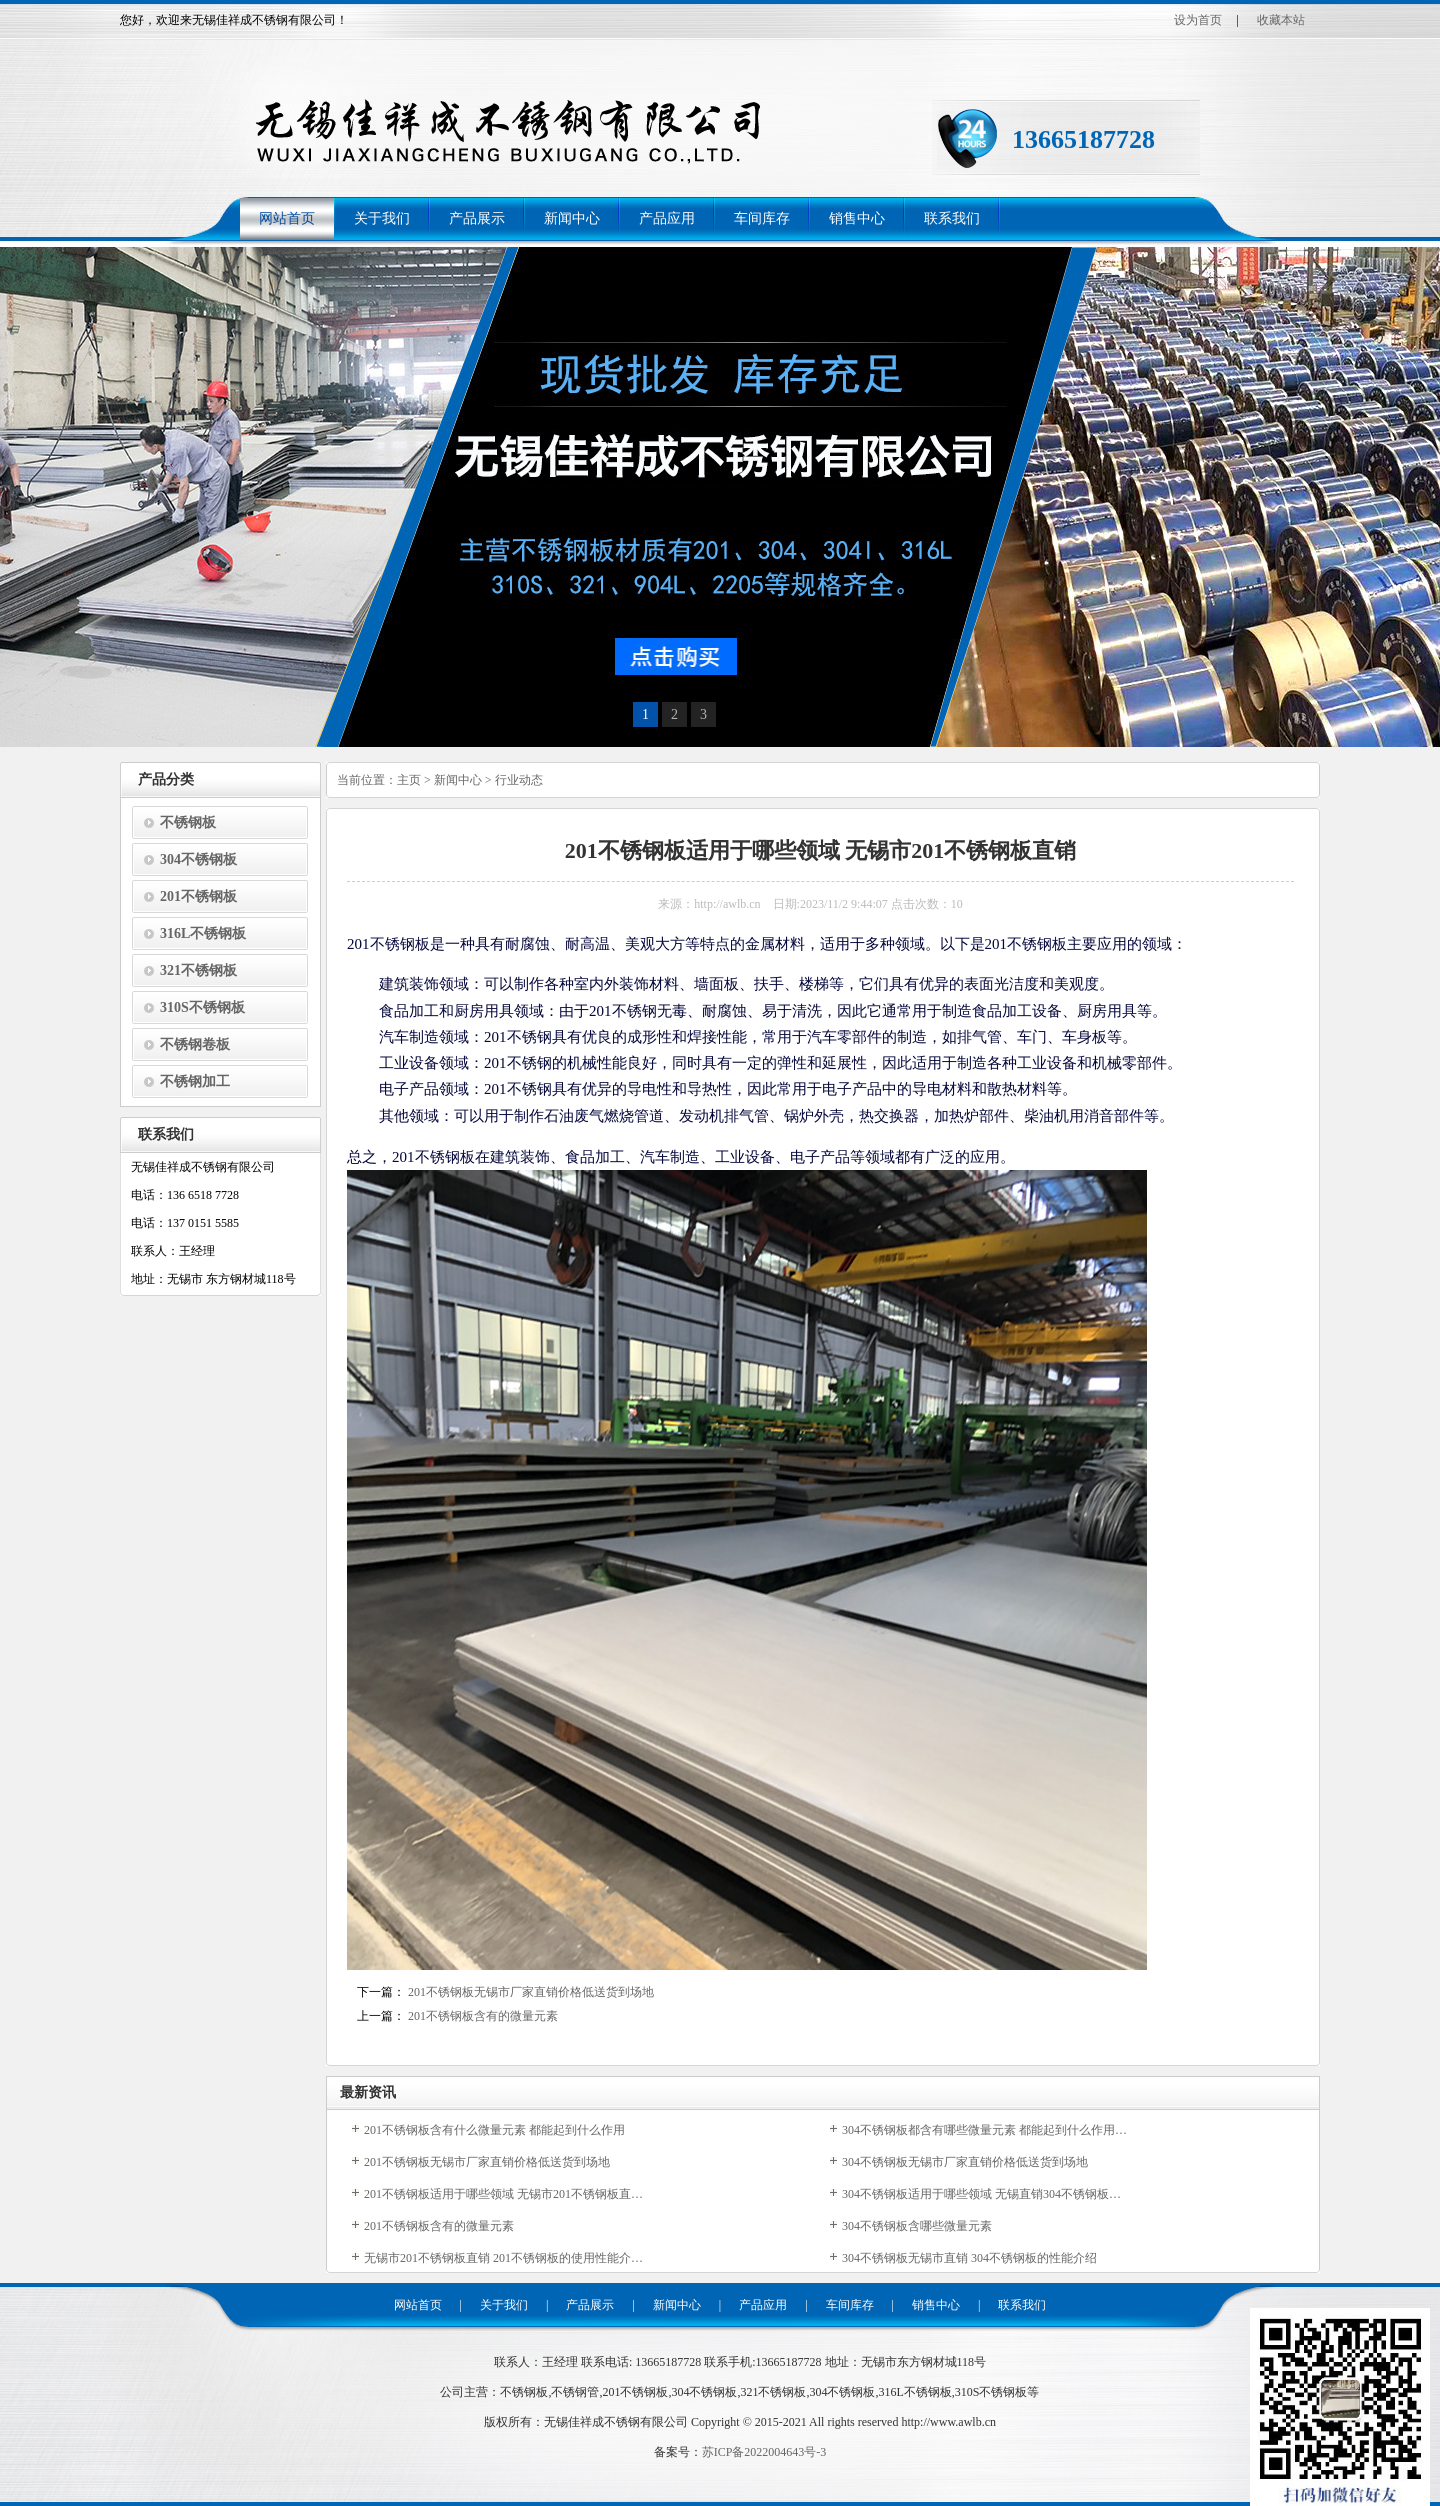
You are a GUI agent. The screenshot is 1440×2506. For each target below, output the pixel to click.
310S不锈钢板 (202, 1007)
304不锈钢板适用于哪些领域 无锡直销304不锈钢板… (981, 2194)
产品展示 (477, 218)
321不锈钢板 (198, 970)
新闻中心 (572, 218)
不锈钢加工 (195, 1081)
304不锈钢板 (198, 859)
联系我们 (952, 218)
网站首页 (287, 218)
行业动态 (519, 780)
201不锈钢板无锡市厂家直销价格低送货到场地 (531, 1992)
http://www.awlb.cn (948, 2422)
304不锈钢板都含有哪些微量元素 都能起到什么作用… (984, 2130)
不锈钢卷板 (195, 1044)
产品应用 (667, 218)
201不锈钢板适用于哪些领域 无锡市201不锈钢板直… (503, 2194)
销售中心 (857, 218)
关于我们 (382, 218)
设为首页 (1198, 20)
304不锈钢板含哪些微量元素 (917, 2226)
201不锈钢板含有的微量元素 (483, 2016)
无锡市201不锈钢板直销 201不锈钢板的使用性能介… (503, 2258)
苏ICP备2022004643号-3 (764, 2452)
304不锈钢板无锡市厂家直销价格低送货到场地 (965, 2162)
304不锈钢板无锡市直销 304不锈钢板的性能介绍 (969, 2258)
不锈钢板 (188, 822)
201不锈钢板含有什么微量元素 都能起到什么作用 (494, 2130)
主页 (409, 780)
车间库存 (762, 218)
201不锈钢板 (198, 896)
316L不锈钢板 (203, 933)
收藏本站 (1281, 20)
